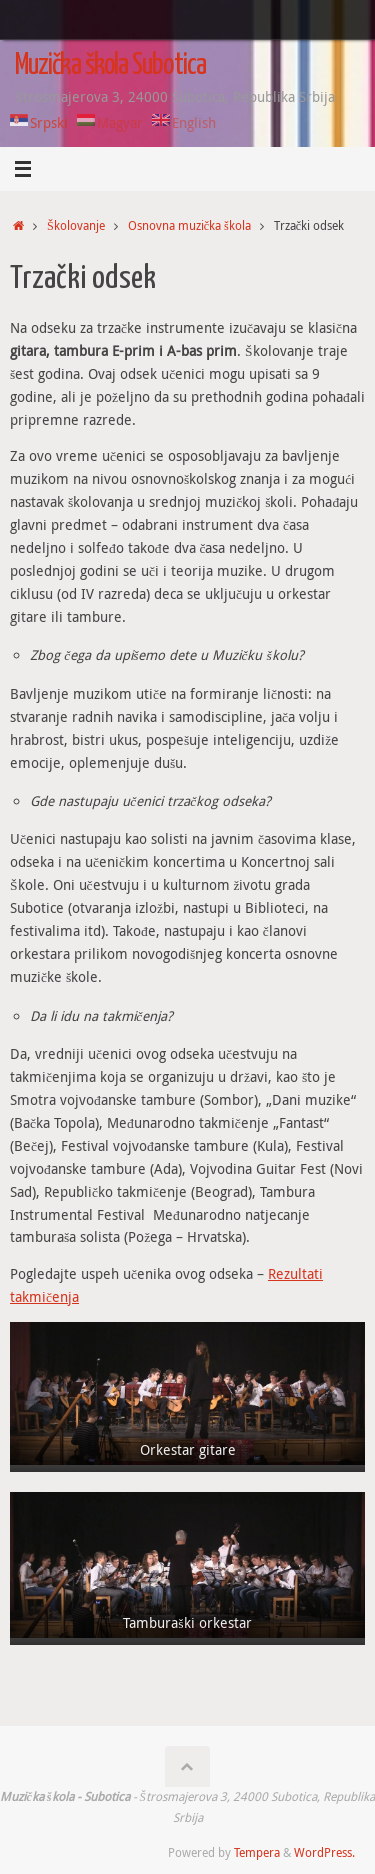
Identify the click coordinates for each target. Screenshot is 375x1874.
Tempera (257, 1852)
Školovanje (76, 225)
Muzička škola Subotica (110, 66)
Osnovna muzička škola (189, 225)
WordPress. (324, 1852)
